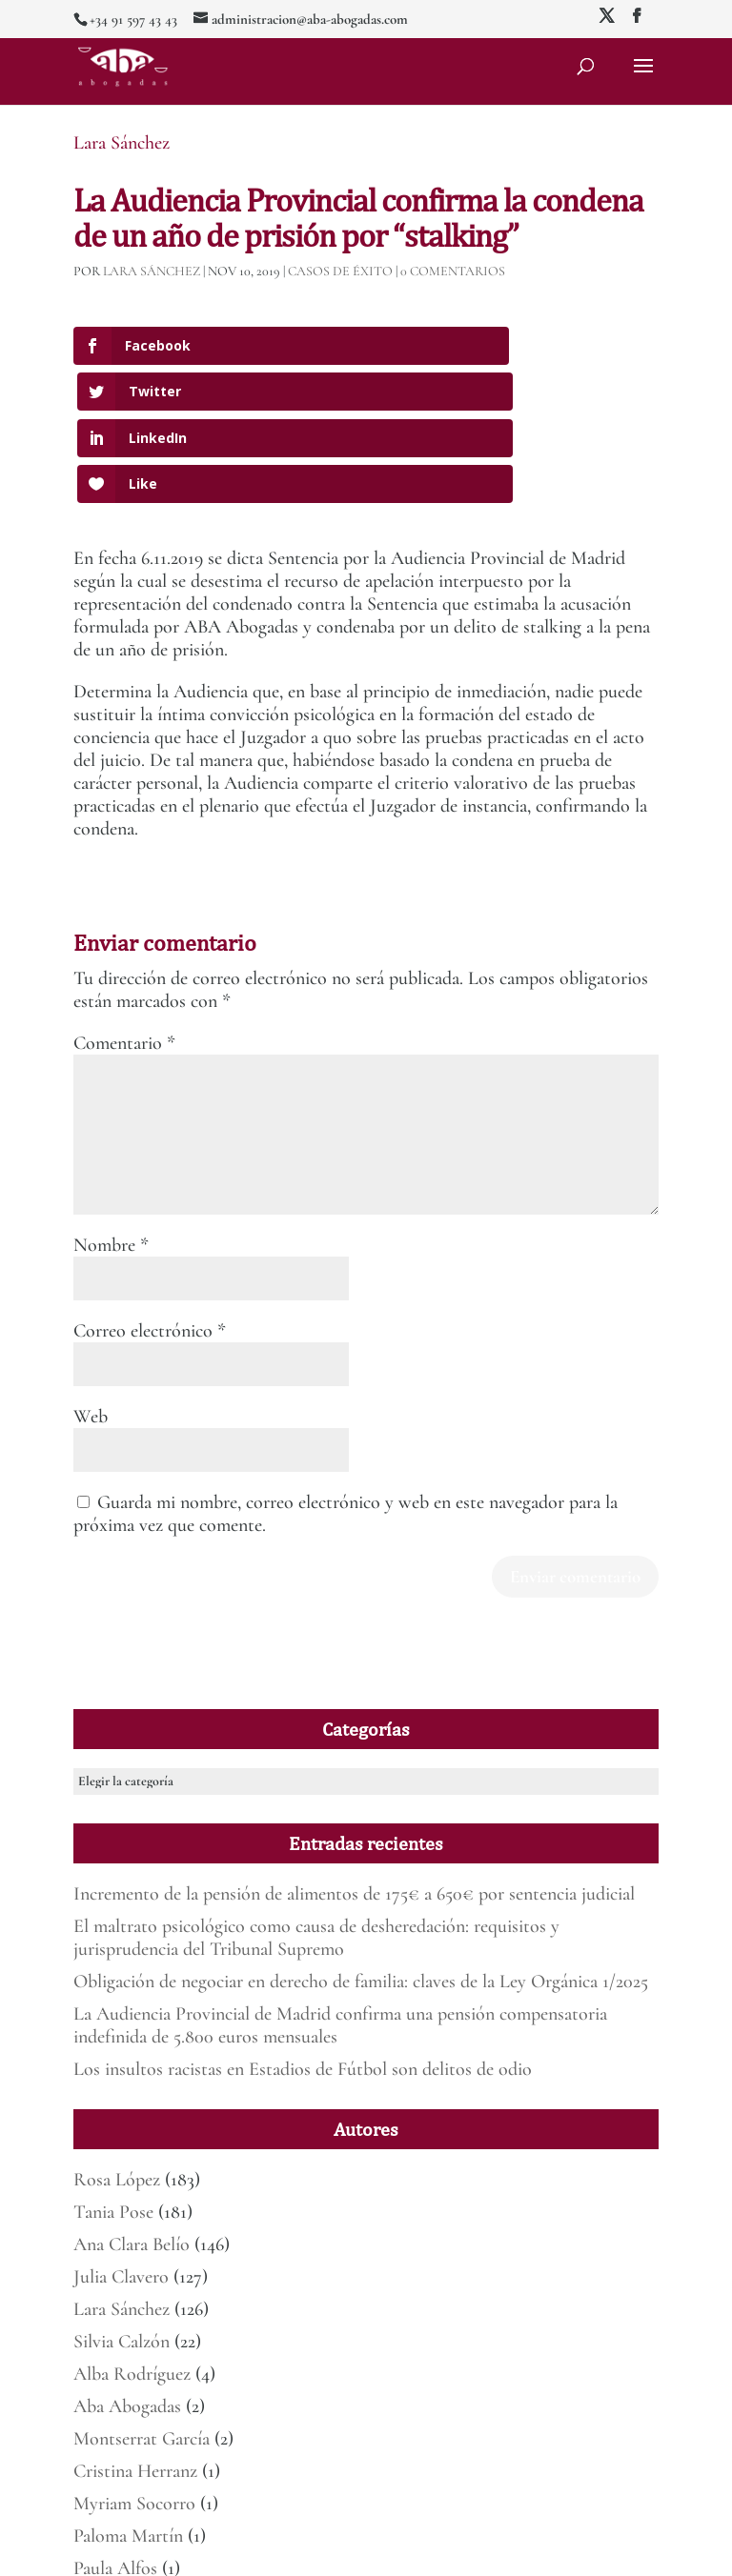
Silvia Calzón (121, 2203)
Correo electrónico (149, 1192)
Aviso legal (406, 2550)
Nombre (111, 1107)
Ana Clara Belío (131, 2106)
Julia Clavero (121, 2138)
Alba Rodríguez (132, 2235)
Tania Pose (113, 2074)
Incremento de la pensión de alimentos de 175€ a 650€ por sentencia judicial (354, 1755)
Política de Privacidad (491, 2550)
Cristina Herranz (135, 2333)
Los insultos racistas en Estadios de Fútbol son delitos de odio (302, 1931)
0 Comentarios (452, 271)
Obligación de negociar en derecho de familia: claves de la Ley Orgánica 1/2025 (360, 1843)
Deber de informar (595, 2550)
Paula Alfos (115, 2430)
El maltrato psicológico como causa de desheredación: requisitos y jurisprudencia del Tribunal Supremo (316, 1799)
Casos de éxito (340, 271)
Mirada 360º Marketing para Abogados (281, 2550)
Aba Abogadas (127, 2268)
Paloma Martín (128, 2397)
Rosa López (116, 2041)
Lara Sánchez (121, 142)
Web (90, 1278)
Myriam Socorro (134, 2365)
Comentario (124, 905)
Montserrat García (141, 2300)
